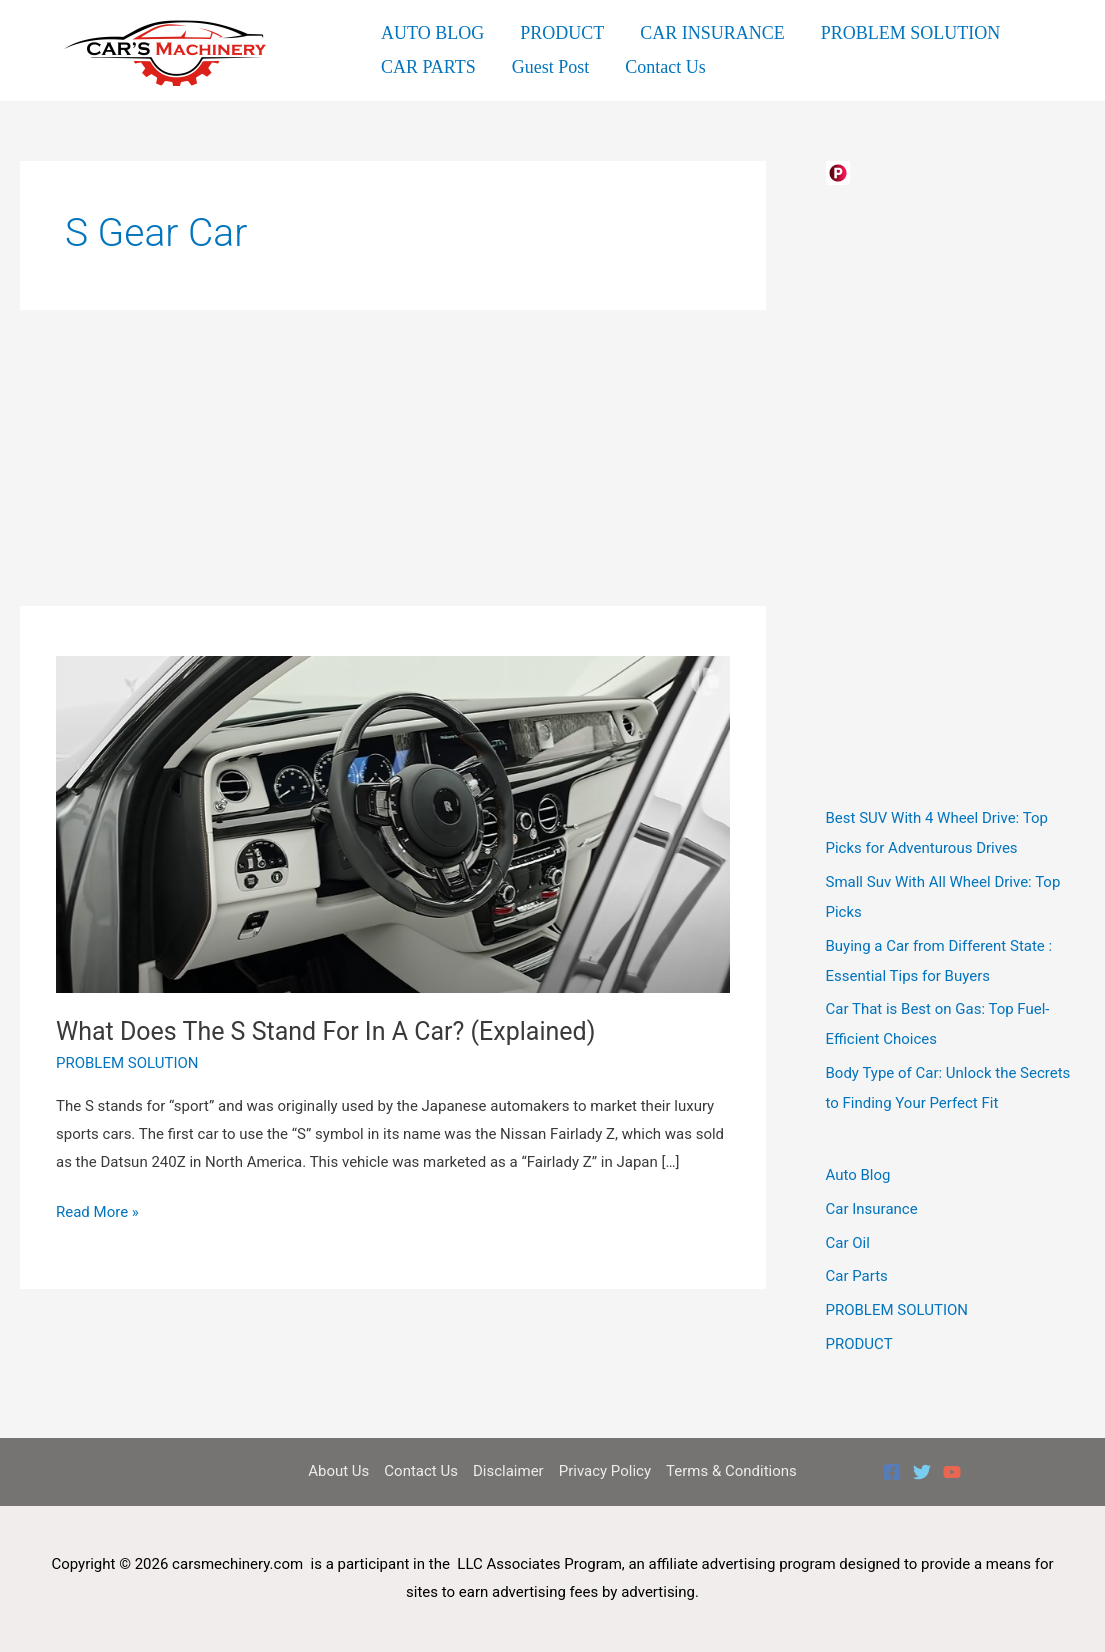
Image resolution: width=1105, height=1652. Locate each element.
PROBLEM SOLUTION (911, 33)
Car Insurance (872, 1209)
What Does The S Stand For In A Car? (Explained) (325, 1031)
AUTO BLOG (432, 33)
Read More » (97, 1213)
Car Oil (848, 1243)
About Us (338, 1471)
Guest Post (551, 67)
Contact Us (665, 67)
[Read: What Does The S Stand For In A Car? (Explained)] (393, 823)
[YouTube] (952, 1472)
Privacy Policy (605, 1471)
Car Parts (857, 1276)
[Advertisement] (392, 458)
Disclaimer (508, 1471)
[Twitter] (922, 1472)
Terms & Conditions (731, 1471)
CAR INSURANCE (712, 33)
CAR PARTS (428, 67)
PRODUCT (562, 33)
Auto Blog (858, 1175)
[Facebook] (892, 1472)
